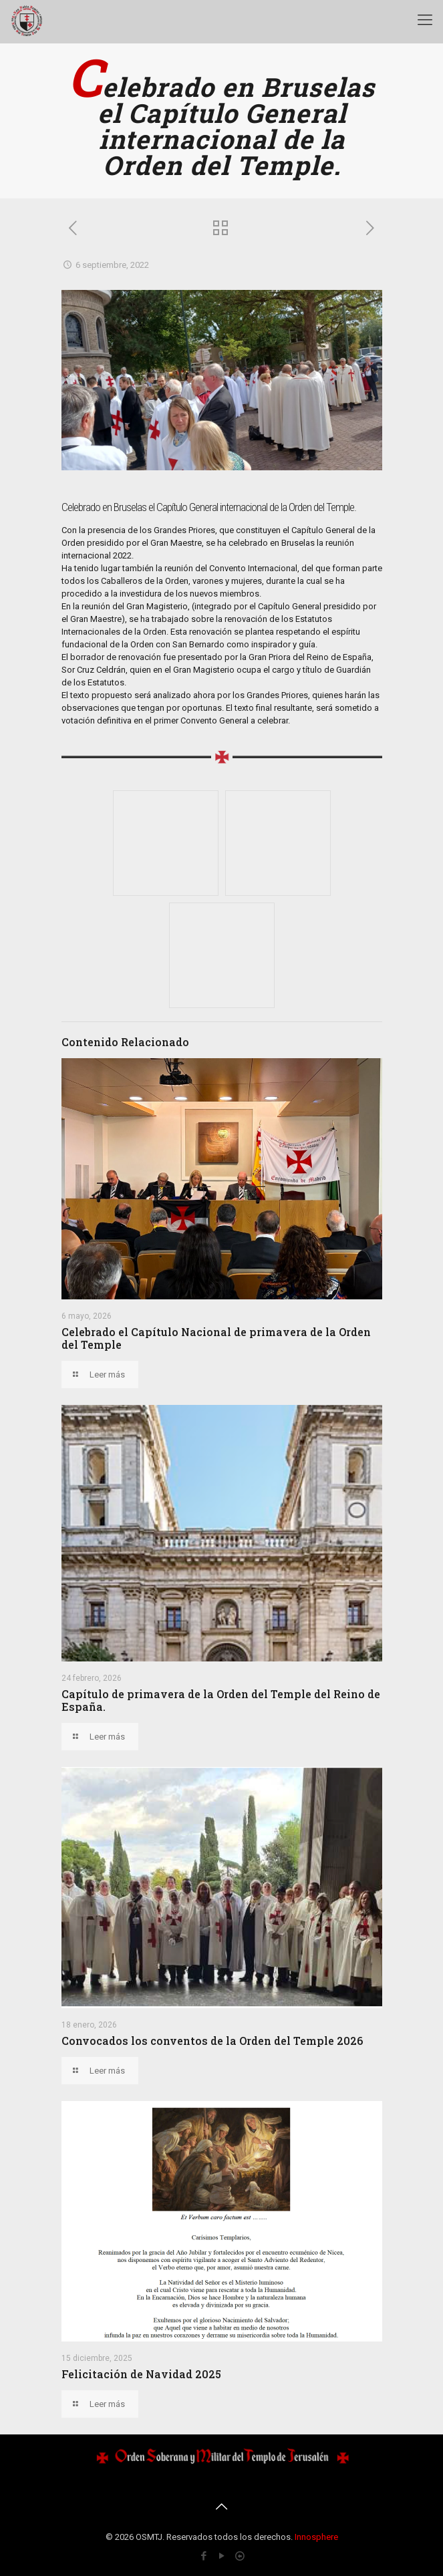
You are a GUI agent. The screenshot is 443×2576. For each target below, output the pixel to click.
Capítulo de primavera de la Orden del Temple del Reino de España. (220, 1700)
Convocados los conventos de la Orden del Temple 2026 (212, 2041)
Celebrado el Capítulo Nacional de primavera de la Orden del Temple (216, 1338)
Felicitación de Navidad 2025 (141, 2374)
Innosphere (316, 2537)
